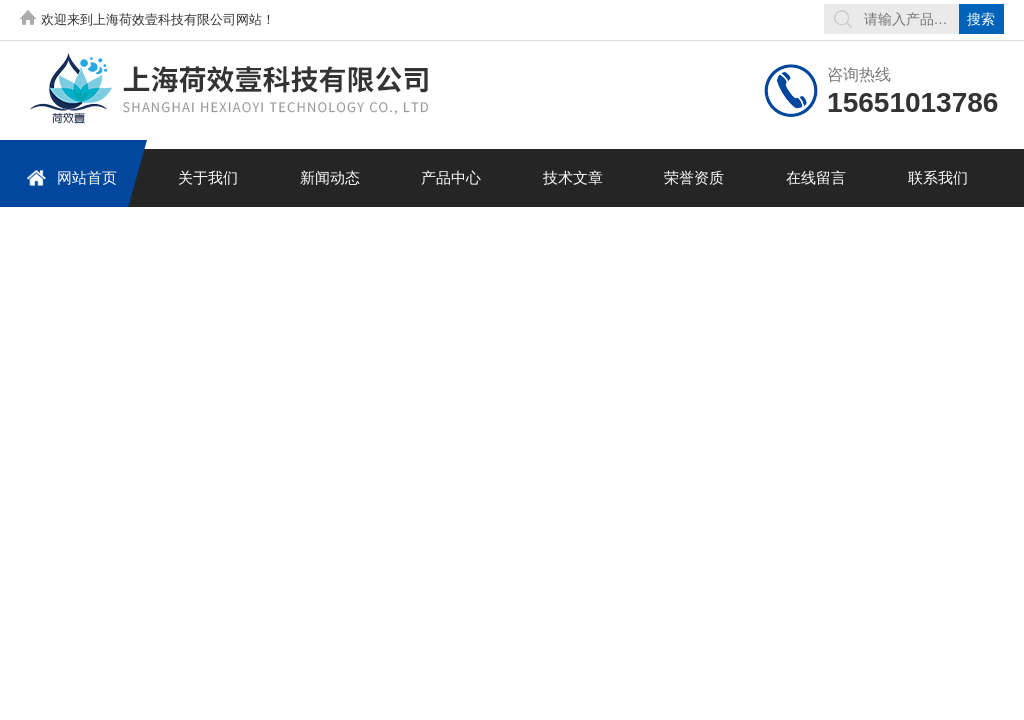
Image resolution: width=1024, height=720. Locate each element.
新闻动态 (330, 177)
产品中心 (451, 177)
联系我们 (938, 177)
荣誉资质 (694, 177)
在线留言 (816, 177)
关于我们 (208, 177)
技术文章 (573, 177)
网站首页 (71, 177)
